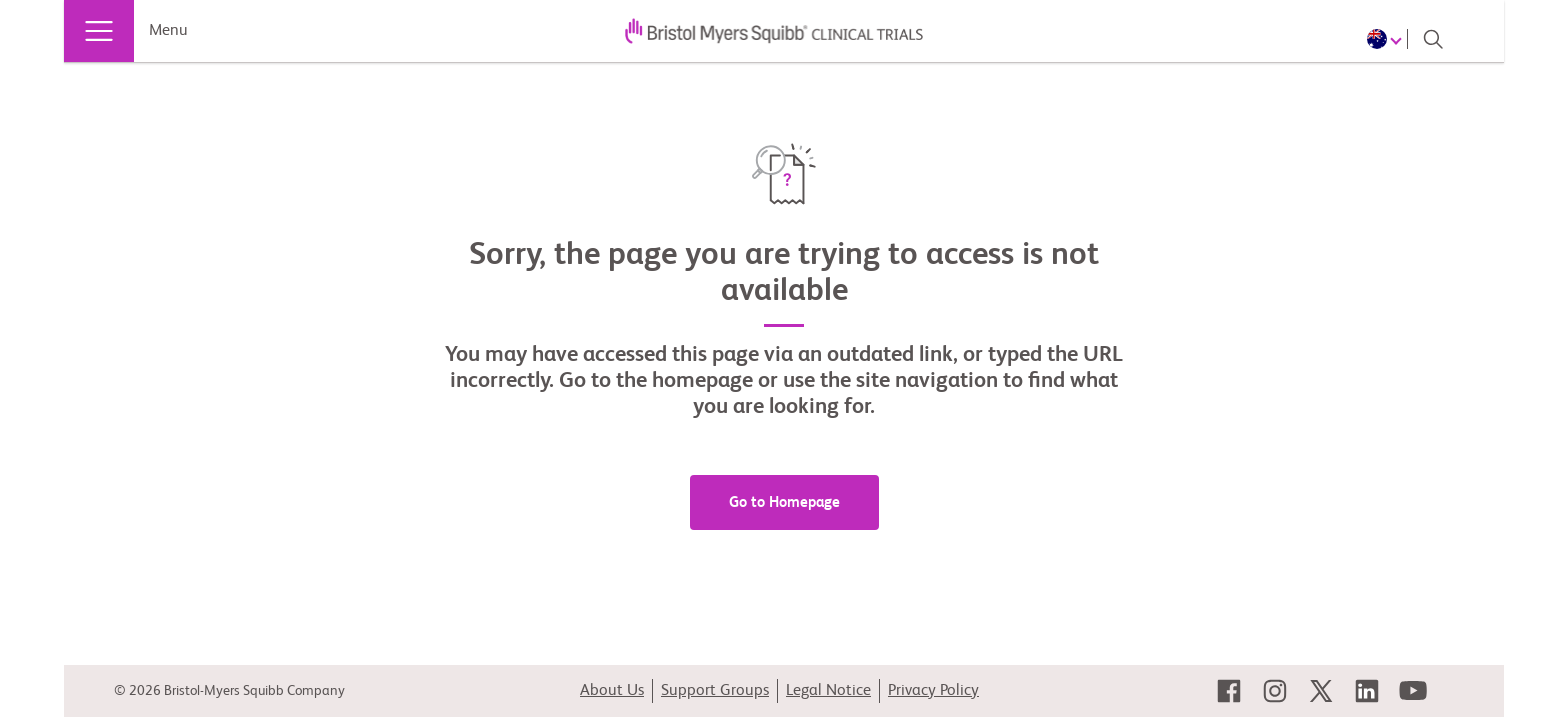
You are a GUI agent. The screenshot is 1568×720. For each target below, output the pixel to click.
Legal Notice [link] (828, 691)
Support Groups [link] (715, 691)
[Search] (1433, 39)
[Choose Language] (1387, 39)
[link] (1229, 691)
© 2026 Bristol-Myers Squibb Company (229, 691)
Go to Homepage (784, 502)
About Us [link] (612, 691)
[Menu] (99, 31)
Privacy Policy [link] (933, 691)
